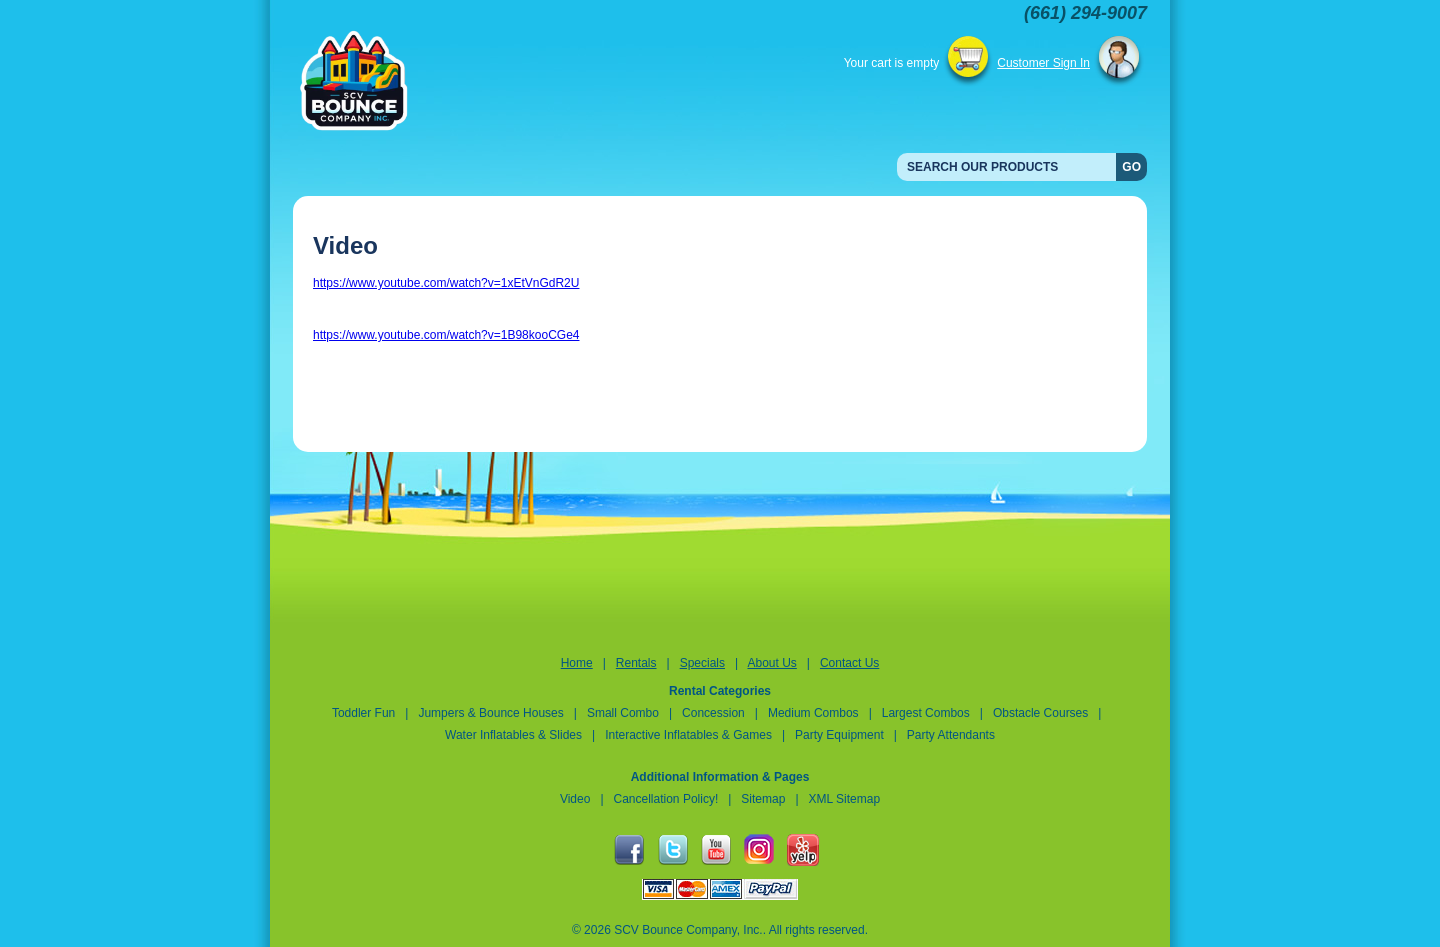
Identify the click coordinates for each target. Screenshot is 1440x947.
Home (577, 663)
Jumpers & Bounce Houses (490, 713)
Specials (702, 663)
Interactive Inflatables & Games (688, 735)
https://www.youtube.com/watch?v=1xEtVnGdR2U (446, 283)
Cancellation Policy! (666, 799)
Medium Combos (813, 713)
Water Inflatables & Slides (513, 735)
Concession (715, 713)
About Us (771, 663)
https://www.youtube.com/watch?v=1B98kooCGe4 (446, 335)
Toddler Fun (363, 713)
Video (575, 799)
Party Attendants (951, 735)
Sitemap (763, 799)
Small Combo (624, 713)
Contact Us (849, 663)
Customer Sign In (1043, 63)
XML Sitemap (845, 799)
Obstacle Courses (1040, 713)
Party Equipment (839, 735)
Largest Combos (926, 713)
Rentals (636, 663)
